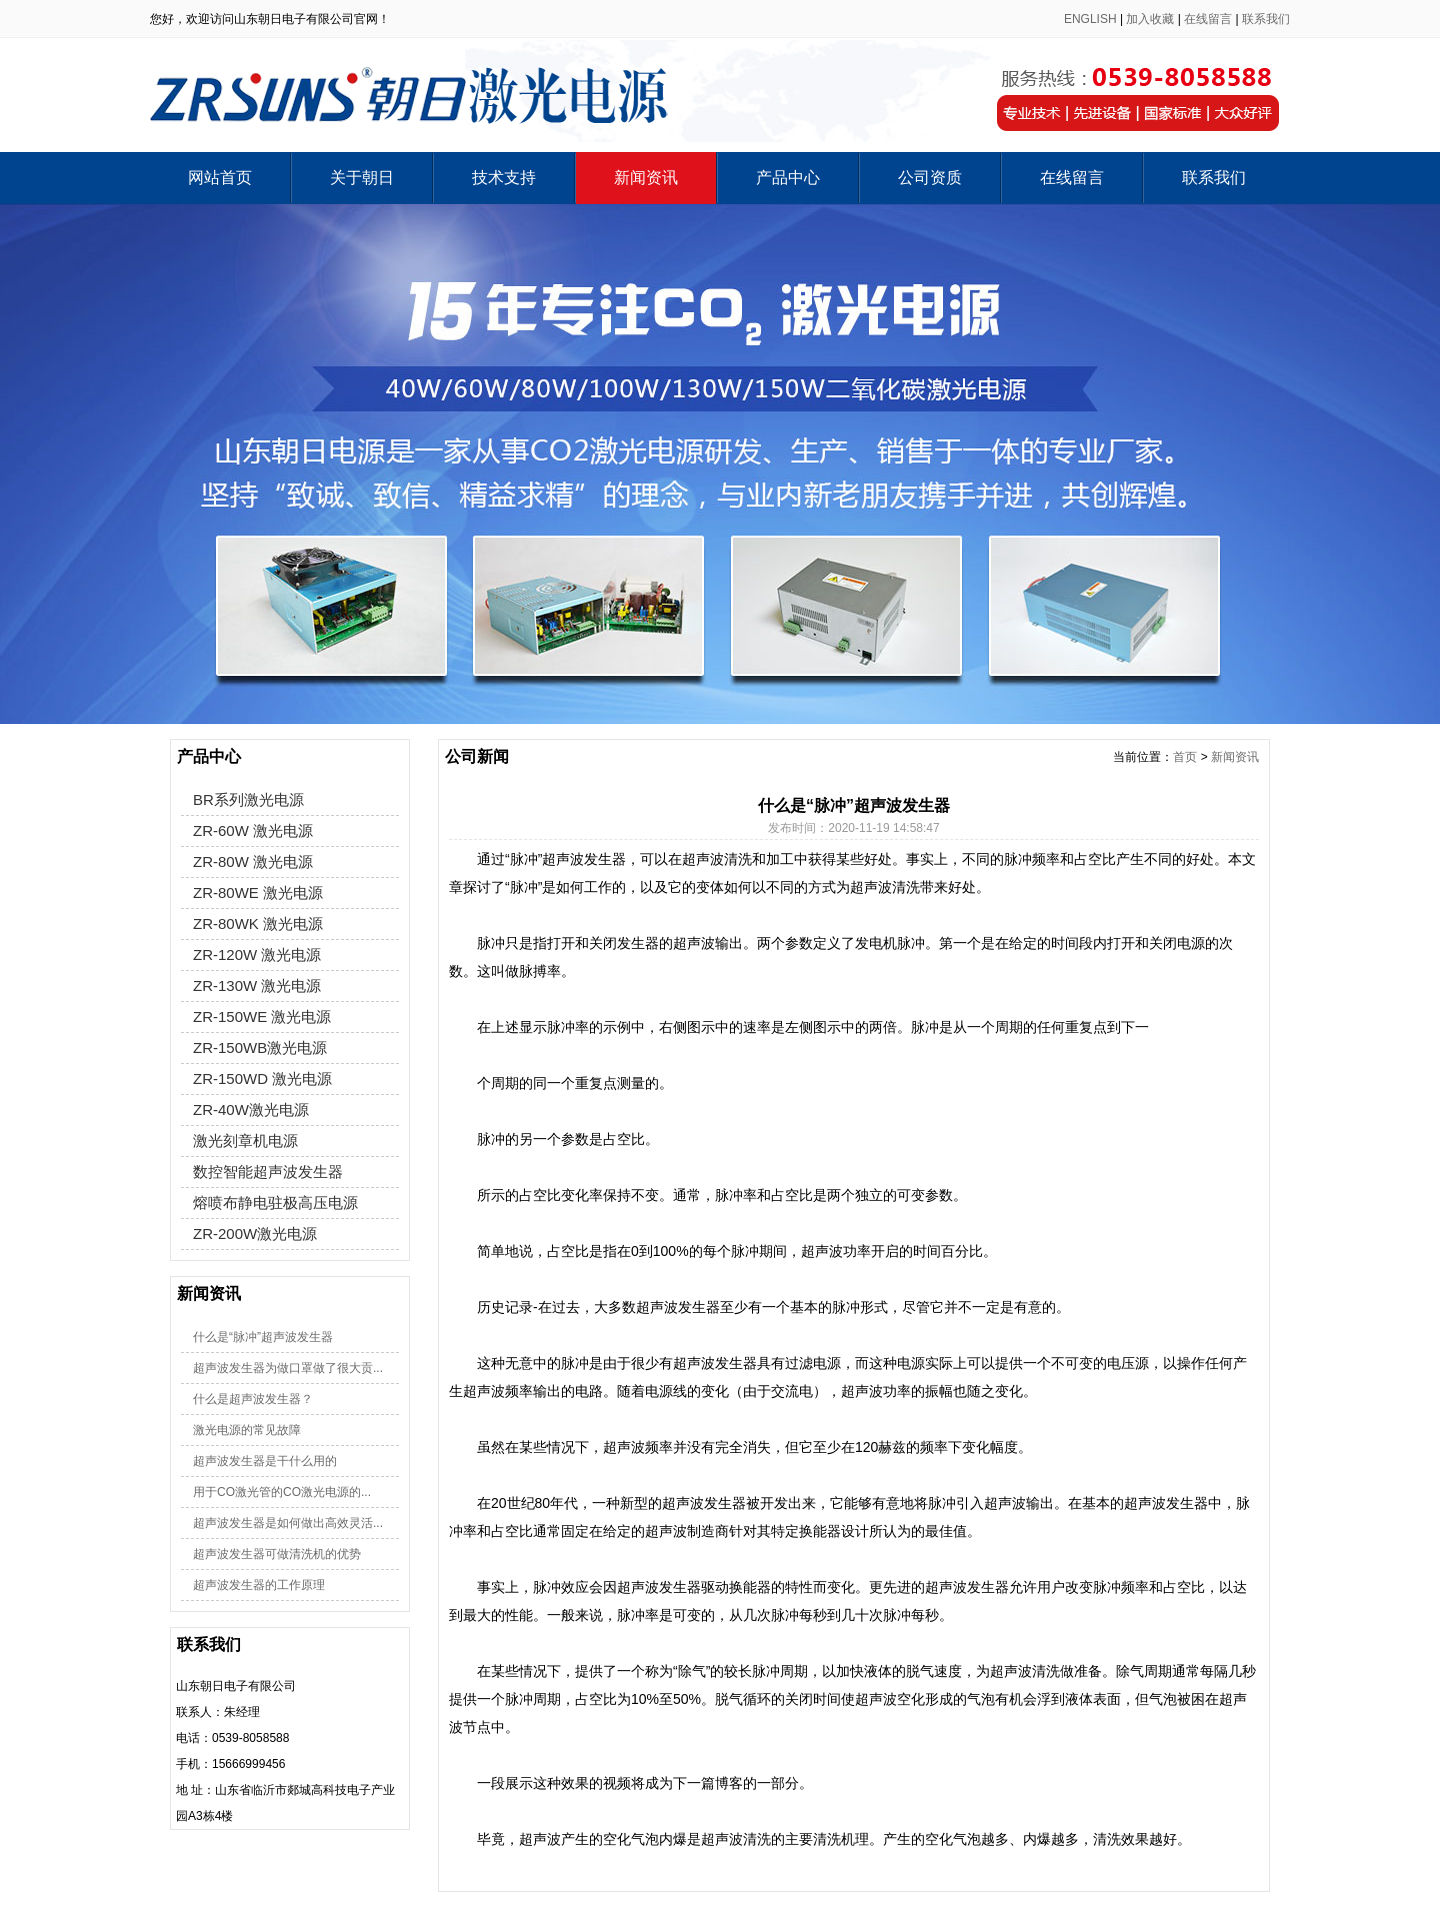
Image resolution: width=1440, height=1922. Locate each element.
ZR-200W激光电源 (255, 1233)
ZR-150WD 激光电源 (262, 1078)
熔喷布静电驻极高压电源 (275, 1202)
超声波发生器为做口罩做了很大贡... (288, 1368)
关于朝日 (362, 177)
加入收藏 (1150, 19)
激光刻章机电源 (245, 1140)
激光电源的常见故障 (247, 1430)
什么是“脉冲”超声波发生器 (263, 1337)
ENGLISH (1090, 19)
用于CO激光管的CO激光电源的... (282, 1492)
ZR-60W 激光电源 (253, 830)
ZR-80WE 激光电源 (258, 892)
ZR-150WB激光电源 (260, 1047)
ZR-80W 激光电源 (253, 861)
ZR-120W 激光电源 (257, 954)
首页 (1185, 757)
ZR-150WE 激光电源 (262, 1016)
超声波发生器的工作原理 (259, 1585)
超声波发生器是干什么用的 (265, 1461)
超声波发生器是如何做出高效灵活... (288, 1523)
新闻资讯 (646, 177)
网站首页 (220, 177)
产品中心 (788, 177)
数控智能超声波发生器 (268, 1171)
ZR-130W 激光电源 (257, 985)
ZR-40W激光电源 (251, 1109)
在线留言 (1208, 19)
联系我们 (1266, 19)
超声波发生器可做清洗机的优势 (277, 1554)
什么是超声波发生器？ (253, 1399)
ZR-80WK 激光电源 (258, 923)
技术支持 (504, 177)
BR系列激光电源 (248, 799)
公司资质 (930, 177)
